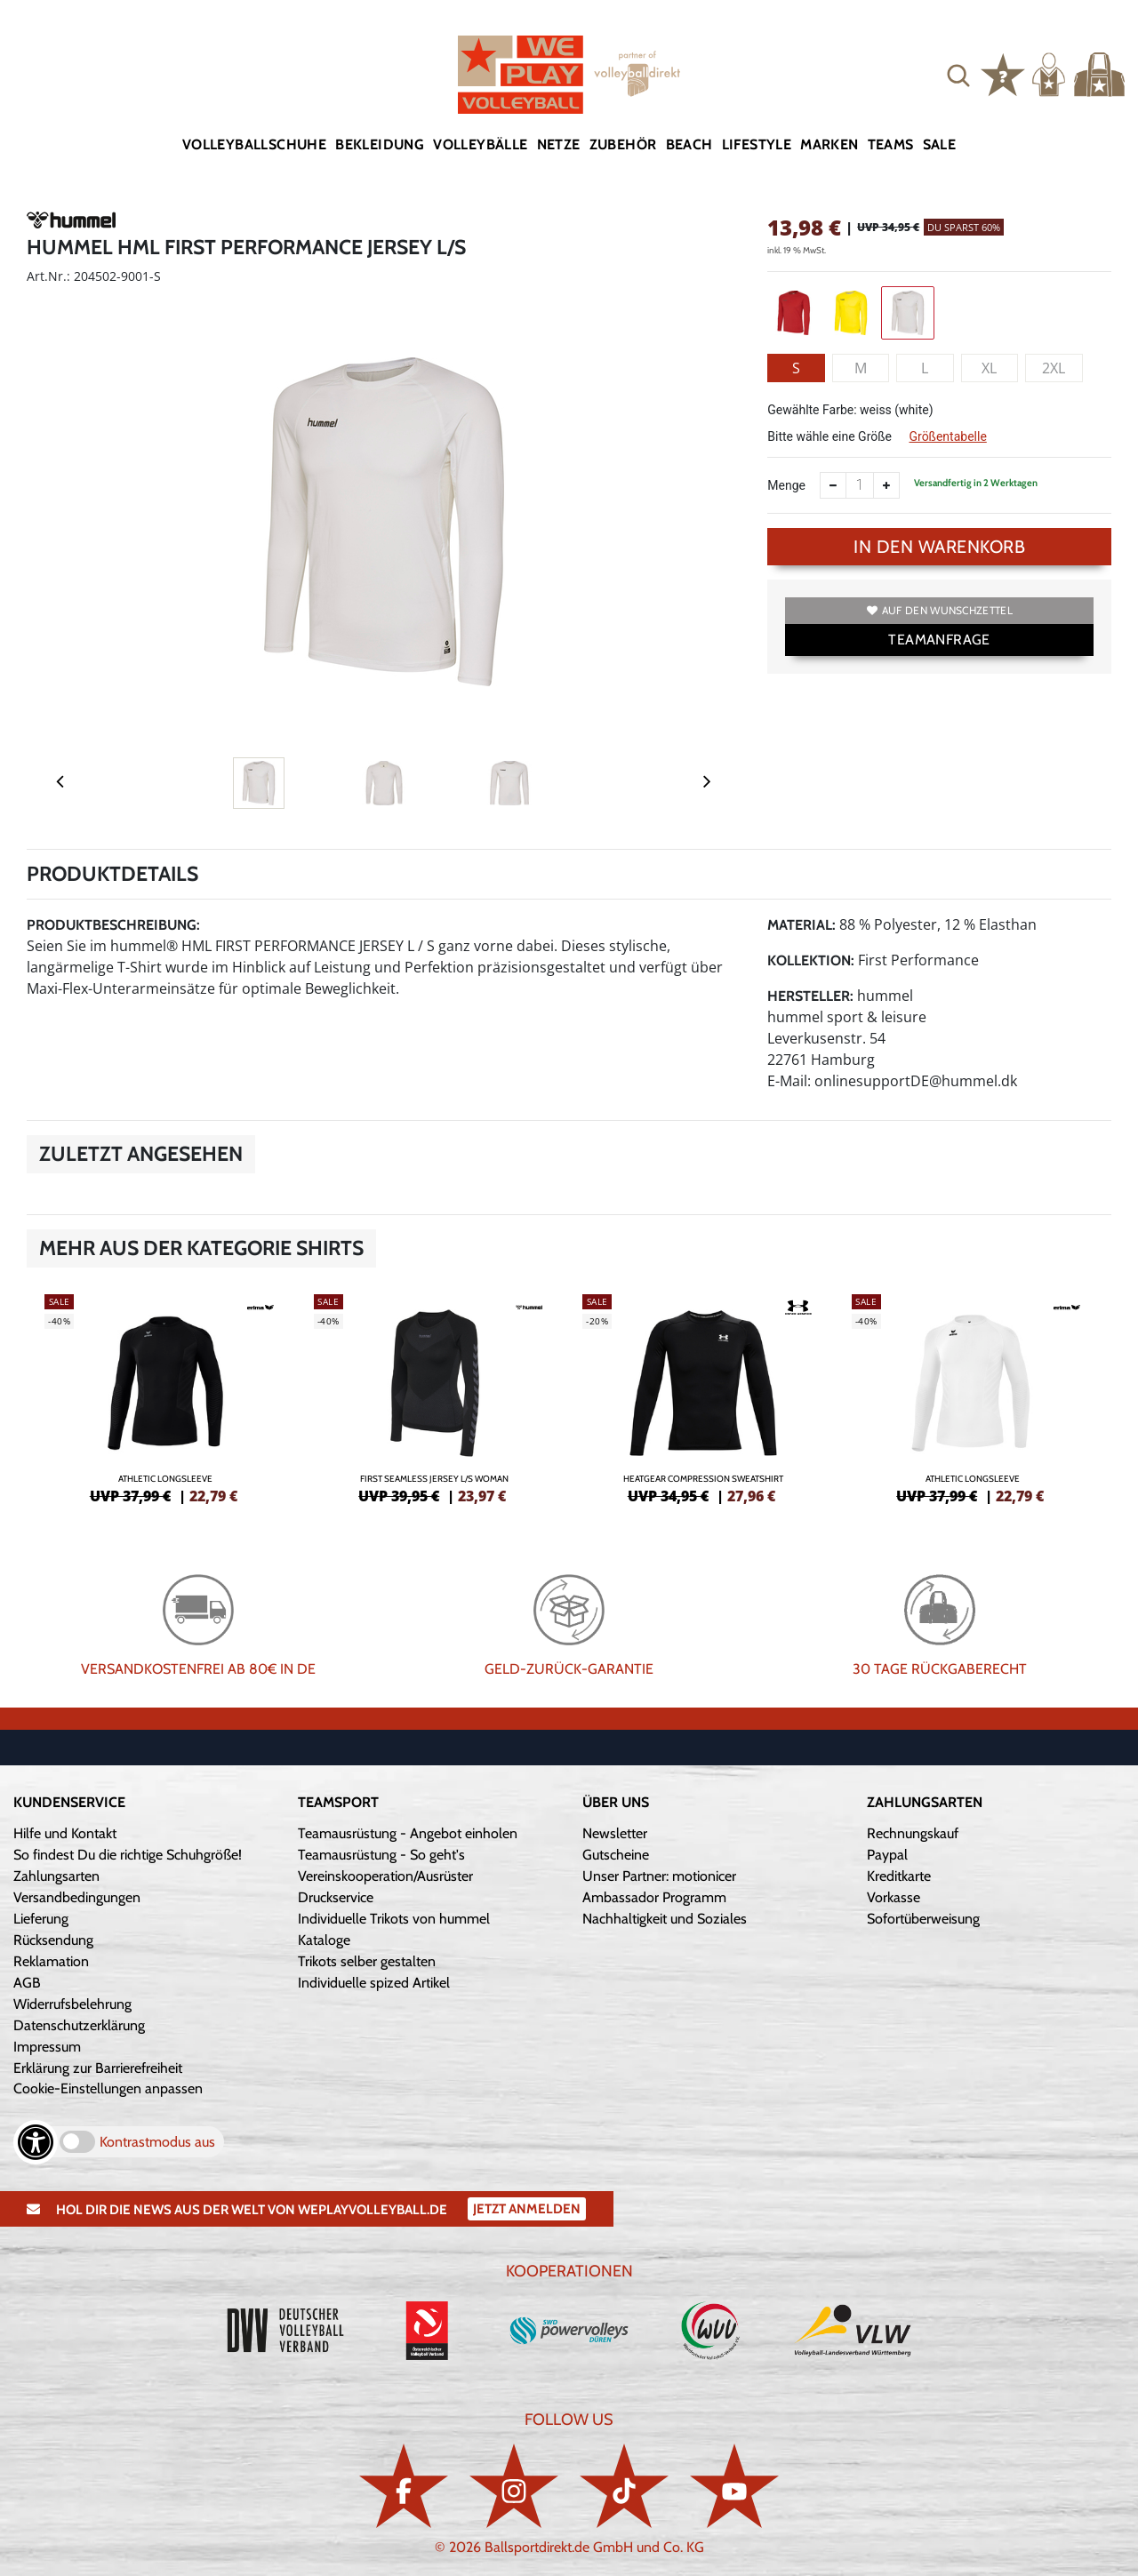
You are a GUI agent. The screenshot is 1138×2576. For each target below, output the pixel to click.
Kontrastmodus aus (157, 2141)
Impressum (47, 2046)
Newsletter (614, 1833)
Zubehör (623, 144)
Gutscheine (615, 1854)
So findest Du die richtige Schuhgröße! (127, 1854)
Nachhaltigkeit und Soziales (664, 1918)
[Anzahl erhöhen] (886, 485)
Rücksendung (53, 1940)
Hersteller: (810, 996)
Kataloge (324, 1940)
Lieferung (40, 1918)
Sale (940, 144)
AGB (27, 1982)
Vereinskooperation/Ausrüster (385, 1876)
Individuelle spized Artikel (374, 1982)
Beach (689, 144)
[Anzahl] (859, 485)
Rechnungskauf (912, 1833)
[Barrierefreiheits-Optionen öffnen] (35, 2142)
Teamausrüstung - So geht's (381, 1854)
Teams (891, 144)
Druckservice (335, 1897)
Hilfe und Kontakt (64, 1833)
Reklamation (51, 1961)
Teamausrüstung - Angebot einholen (407, 1833)
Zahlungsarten (56, 1876)
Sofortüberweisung (923, 1918)
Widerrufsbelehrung (72, 2004)
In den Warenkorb (939, 546)
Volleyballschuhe (254, 144)
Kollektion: (810, 960)
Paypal (887, 1854)
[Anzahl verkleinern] (833, 485)
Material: (801, 924)
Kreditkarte (899, 1876)
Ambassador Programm (654, 1897)
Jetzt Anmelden (527, 2209)
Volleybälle (480, 144)
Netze (559, 144)
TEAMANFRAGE (939, 639)
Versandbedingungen (76, 1897)
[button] (958, 74)
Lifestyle (757, 144)
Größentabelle (947, 436)
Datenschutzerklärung (79, 2025)
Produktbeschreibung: (113, 924)
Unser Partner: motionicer (659, 1876)
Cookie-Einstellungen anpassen (108, 2088)
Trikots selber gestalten (367, 1961)
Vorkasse (893, 1897)
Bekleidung (379, 144)
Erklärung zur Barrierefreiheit (97, 2068)
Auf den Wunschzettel (940, 610)
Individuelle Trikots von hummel (394, 1918)
